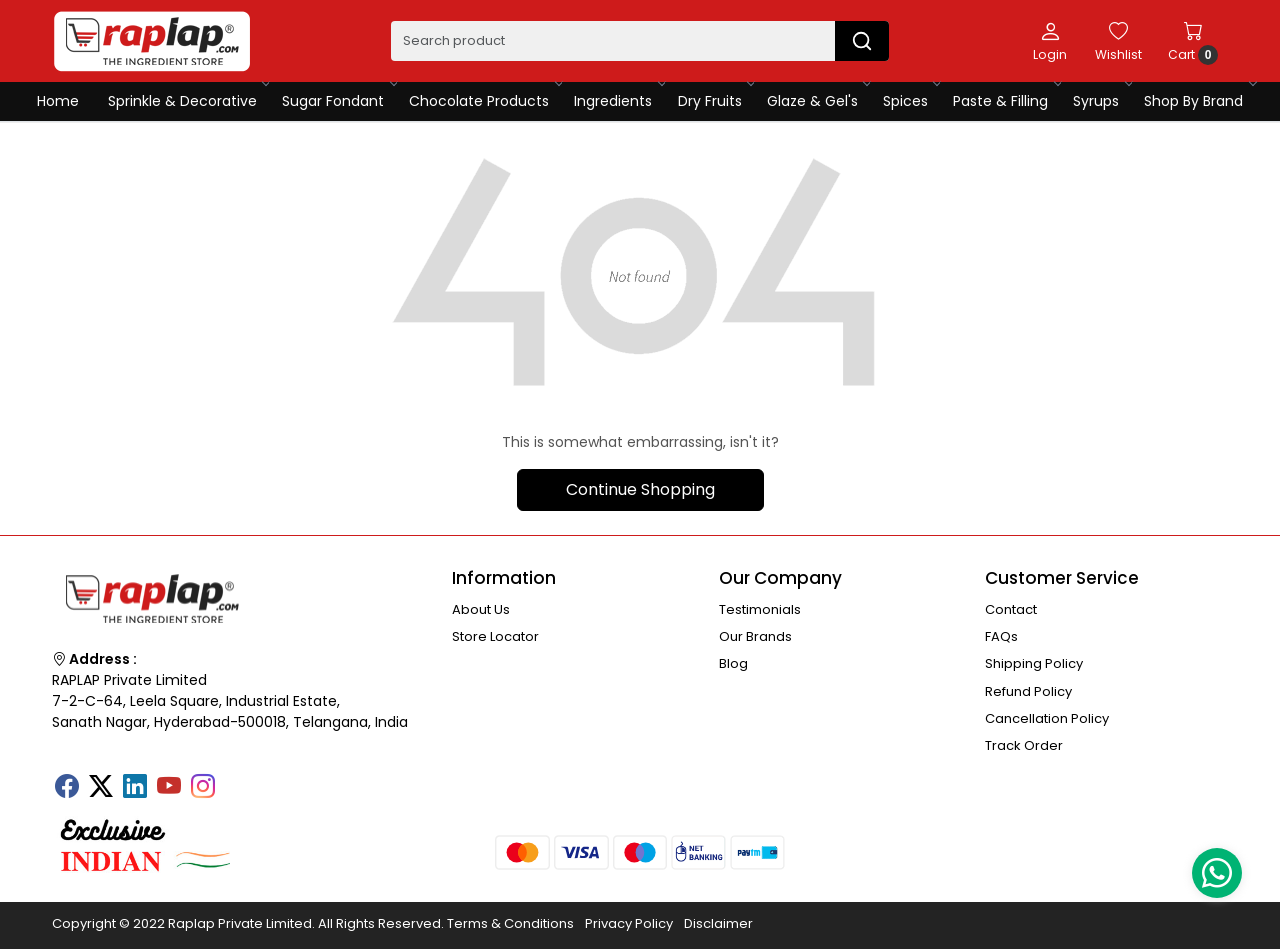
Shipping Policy (1034, 663)
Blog (733, 663)
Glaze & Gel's (818, 101)
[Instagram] (203, 788)
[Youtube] (169, 788)
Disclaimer (718, 923)
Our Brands (755, 636)
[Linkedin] (135, 788)
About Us (481, 609)
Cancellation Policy (1047, 718)
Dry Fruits (715, 101)
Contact (1011, 609)
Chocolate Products (484, 101)
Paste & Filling (1006, 101)
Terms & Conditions (510, 923)
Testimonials (760, 609)
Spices (911, 101)
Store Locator (495, 636)
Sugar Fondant (338, 101)
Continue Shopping (640, 489)
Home (58, 101)
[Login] (1050, 41)
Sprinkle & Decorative (188, 101)
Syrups (1101, 101)
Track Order (1024, 745)
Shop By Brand (1199, 101)
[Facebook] (67, 788)
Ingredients (618, 101)
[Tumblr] (237, 780)
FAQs (1001, 636)
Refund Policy (1028, 691)
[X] (101, 788)
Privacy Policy (629, 923)
